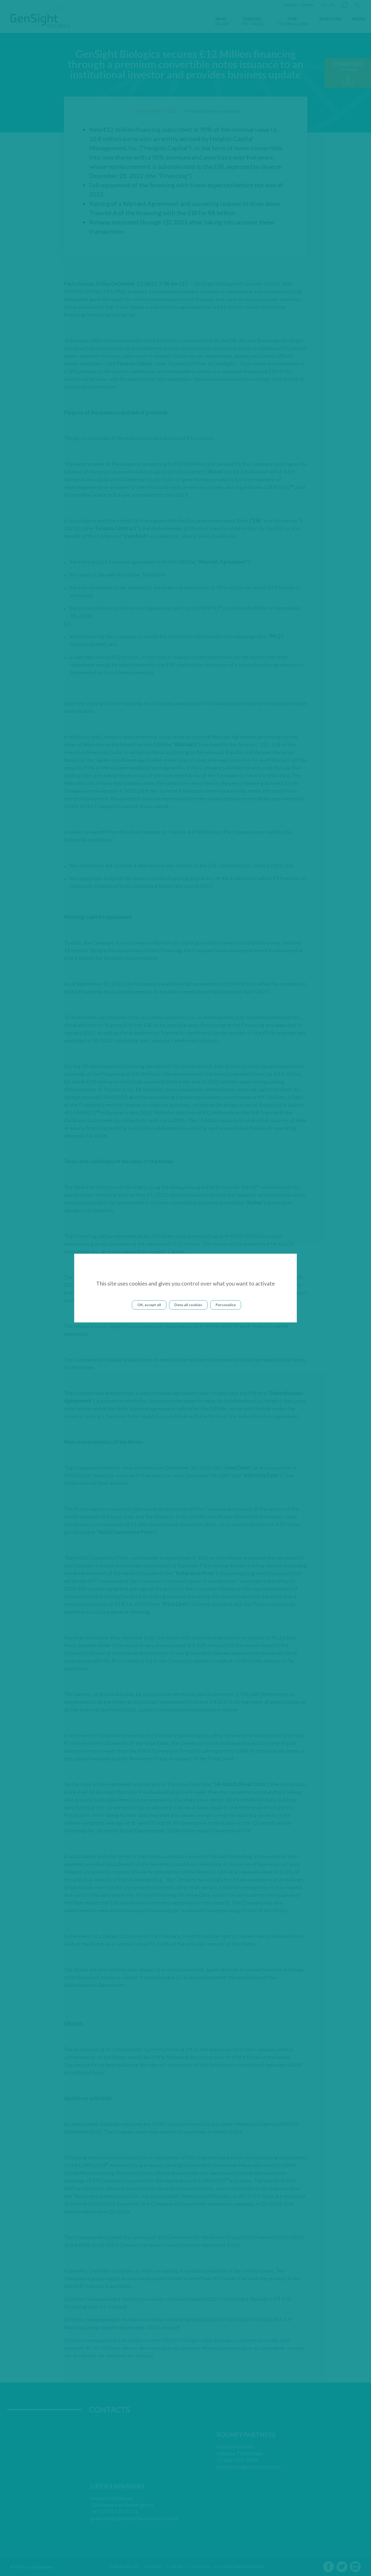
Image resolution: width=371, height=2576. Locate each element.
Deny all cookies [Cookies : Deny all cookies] (188, 1305)
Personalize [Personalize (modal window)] (226, 1305)
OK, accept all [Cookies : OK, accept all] (149, 1305)
